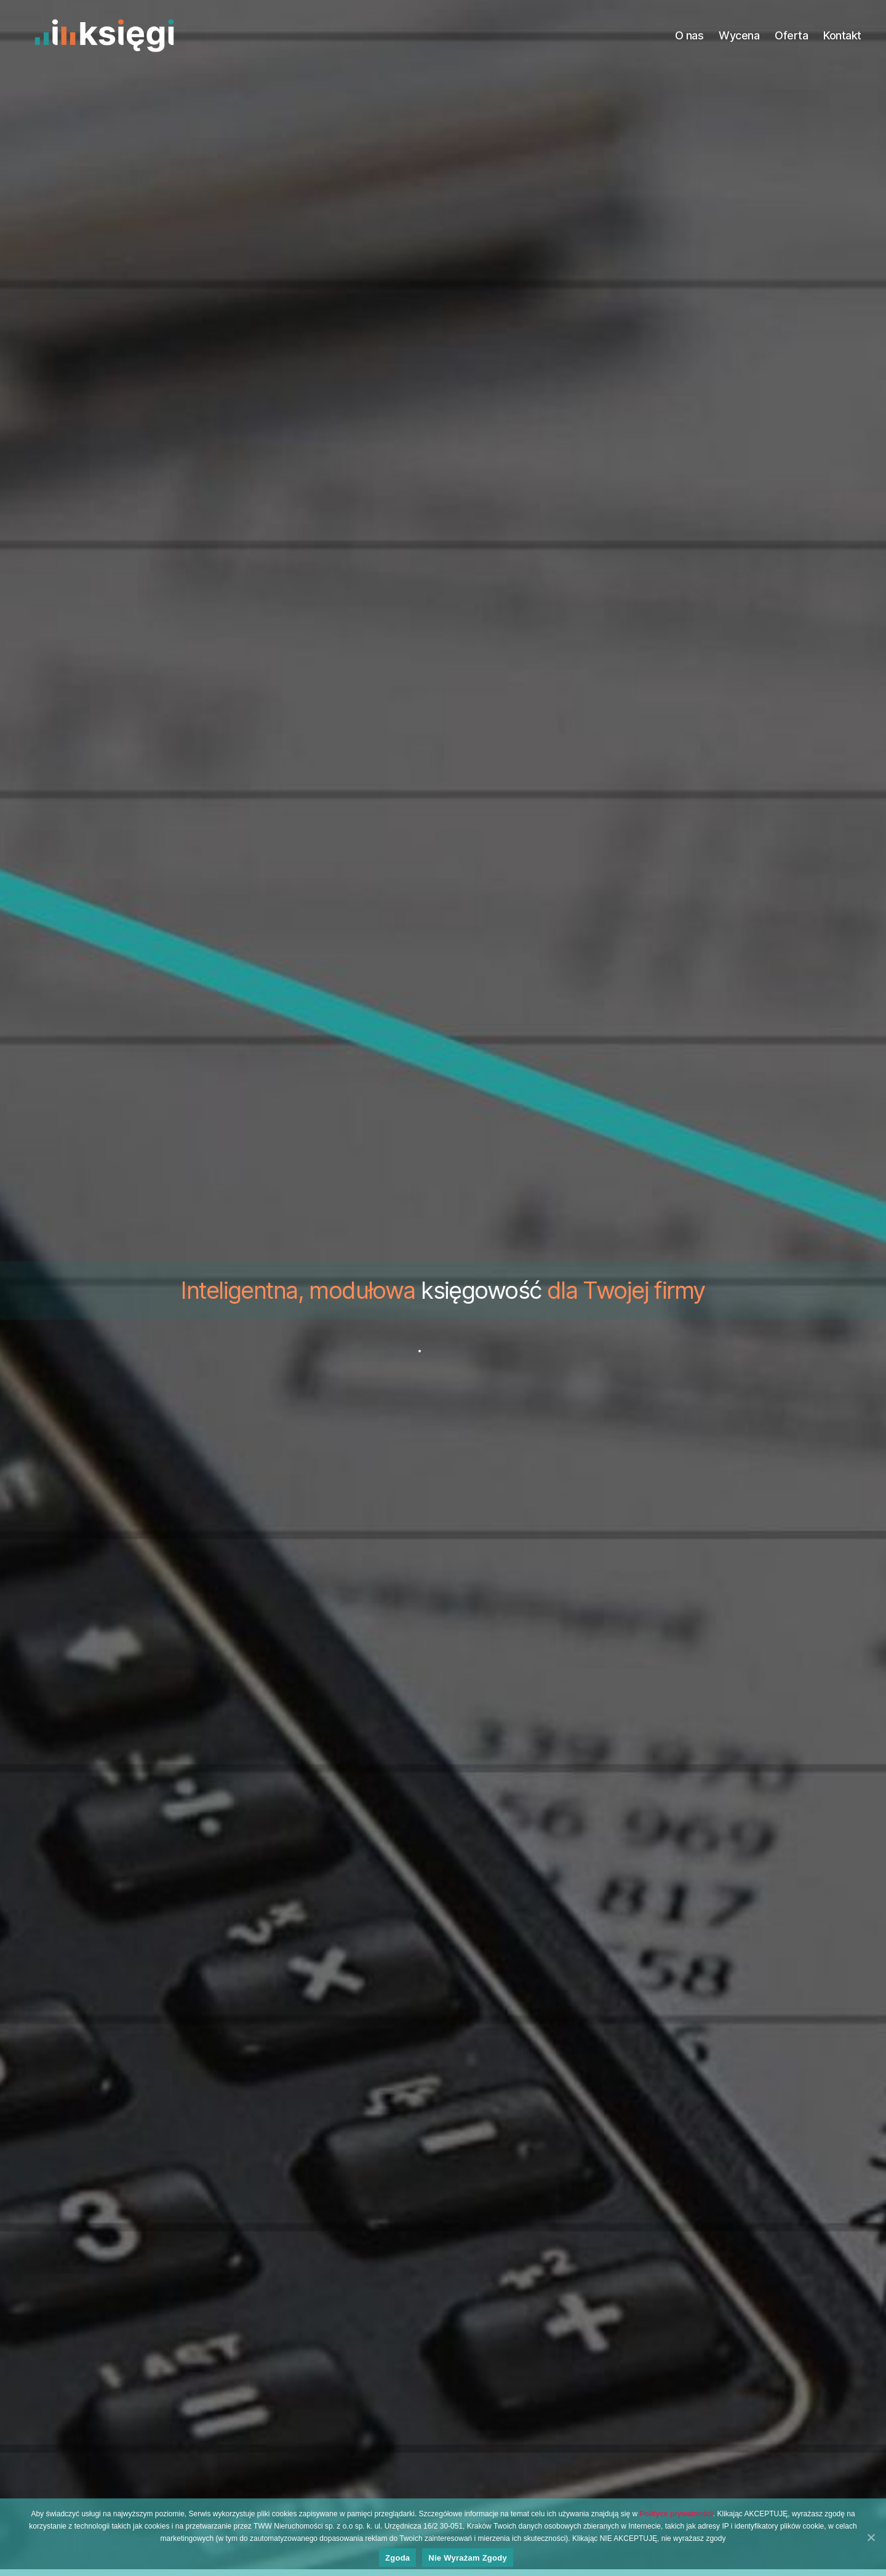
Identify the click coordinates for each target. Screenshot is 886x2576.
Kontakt (842, 35)
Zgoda (397, 2557)
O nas (689, 35)
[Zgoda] (870, 2537)
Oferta (791, 35)
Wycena (739, 35)
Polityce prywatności (675, 2514)
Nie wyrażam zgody (467, 2557)
